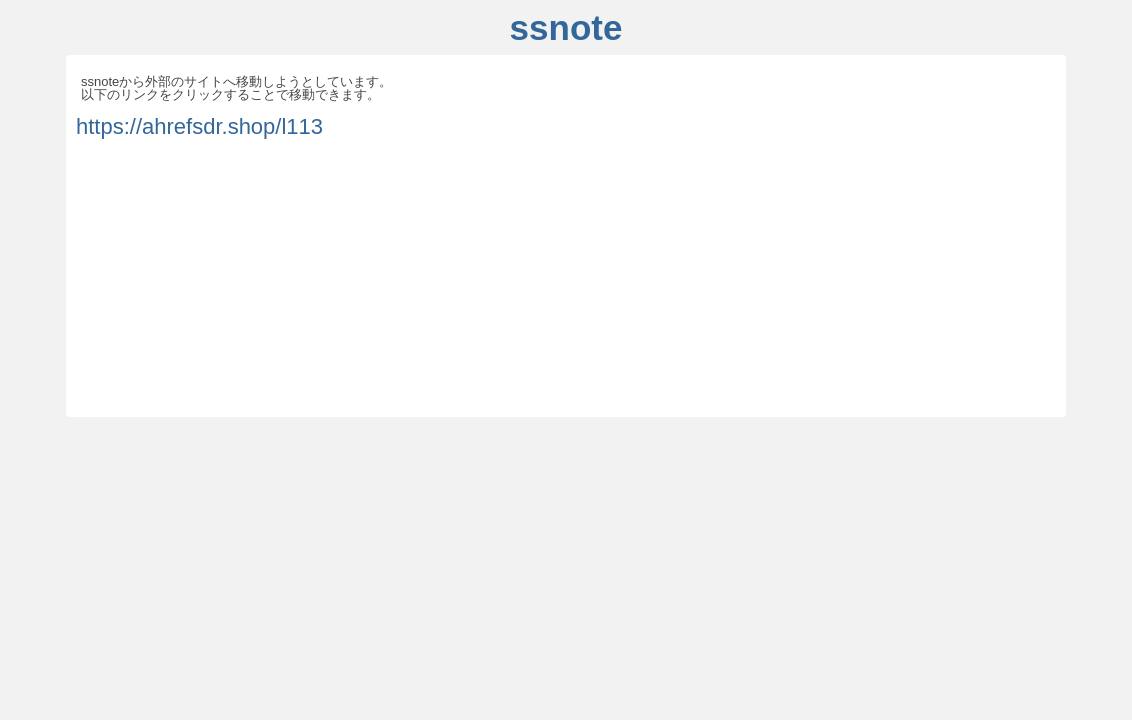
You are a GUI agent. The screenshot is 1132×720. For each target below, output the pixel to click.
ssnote (566, 27)
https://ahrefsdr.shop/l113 (199, 126)
